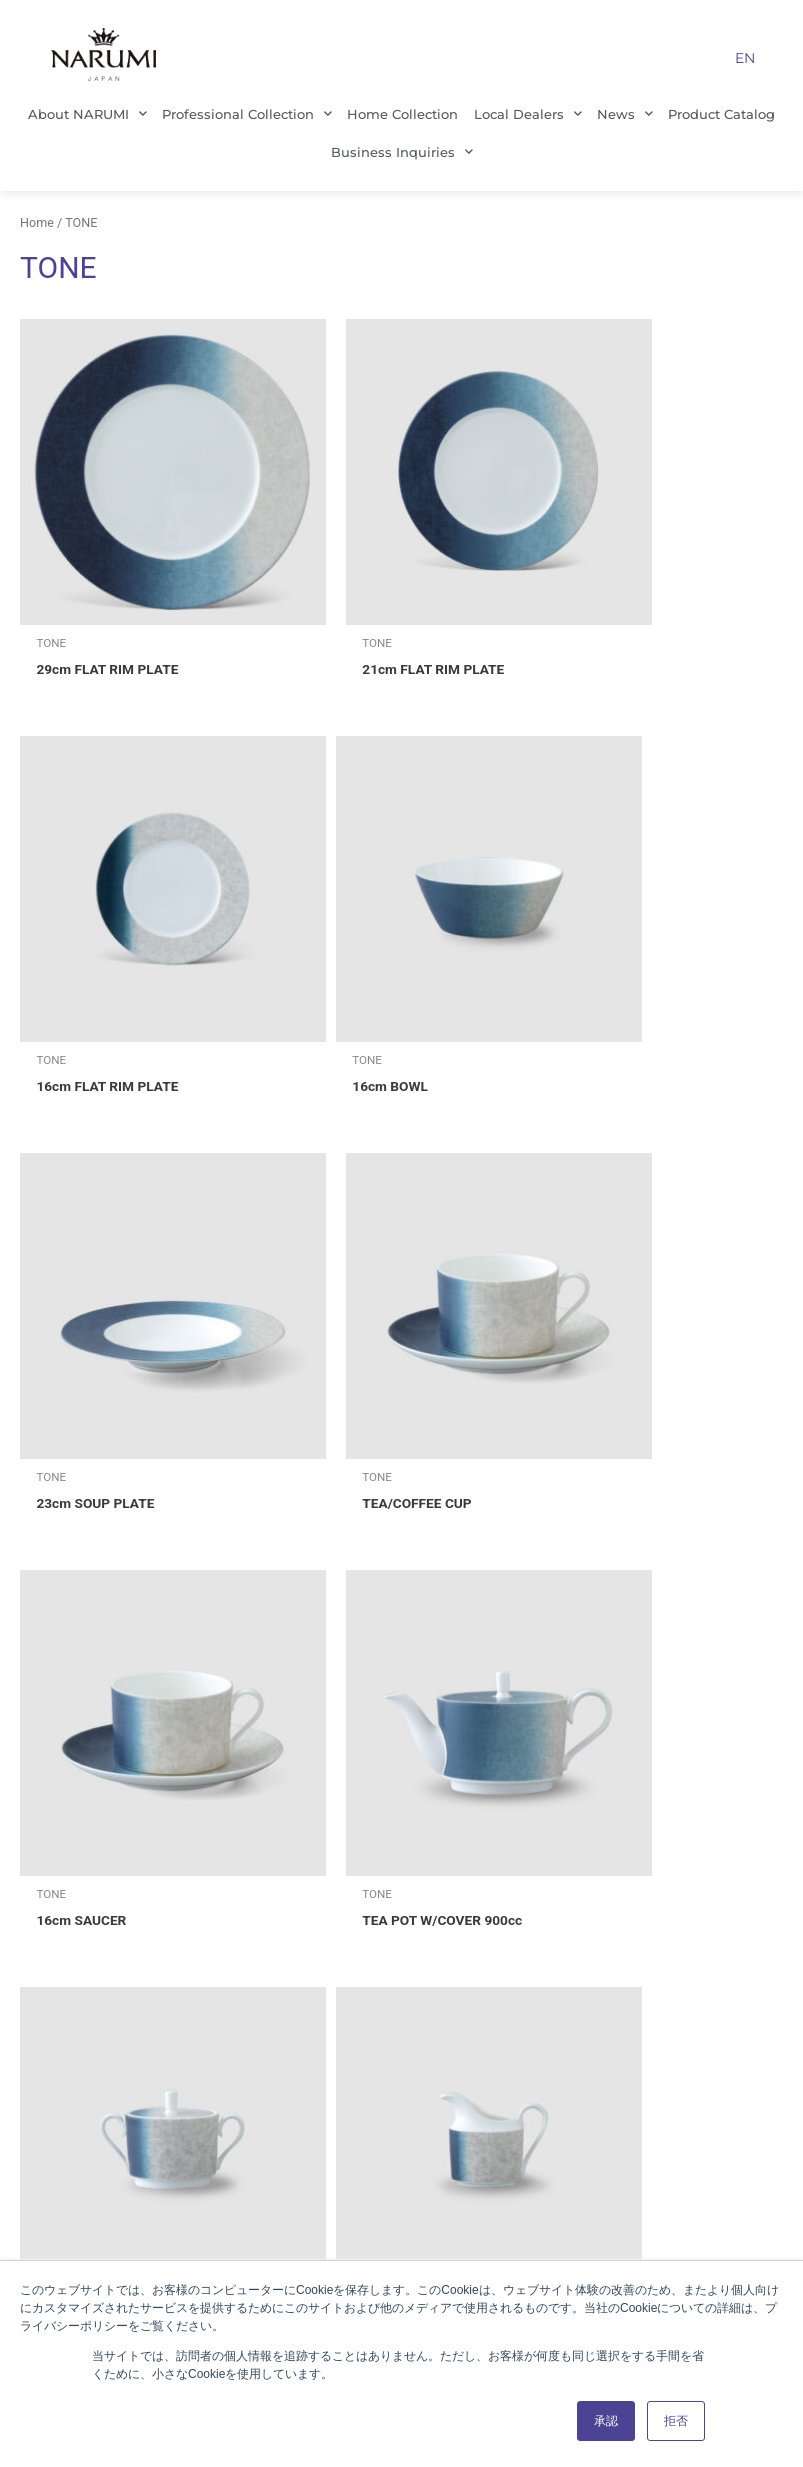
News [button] (625, 113)
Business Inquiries (642, 1998)
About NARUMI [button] (87, 113)
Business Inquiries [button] (402, 151)
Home (37, 222)
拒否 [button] (676, 2421)
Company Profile (153, 1962)
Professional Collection (398, 1962)
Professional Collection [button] (247, 113)
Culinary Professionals (397, 2070)
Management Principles (153, 1998)
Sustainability (153, 2070)
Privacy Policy (643, 1926)
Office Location (153, 2034)
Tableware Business (398, 1926)
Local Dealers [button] (528, 113)
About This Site (643, 1962)
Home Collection (402, 114)
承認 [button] (606, 2421)
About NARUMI (153, 1926)
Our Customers (397, 2034)
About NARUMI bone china (397, 2106)
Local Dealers (398, 2142)
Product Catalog (721, 114)
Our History (152, 2106)
